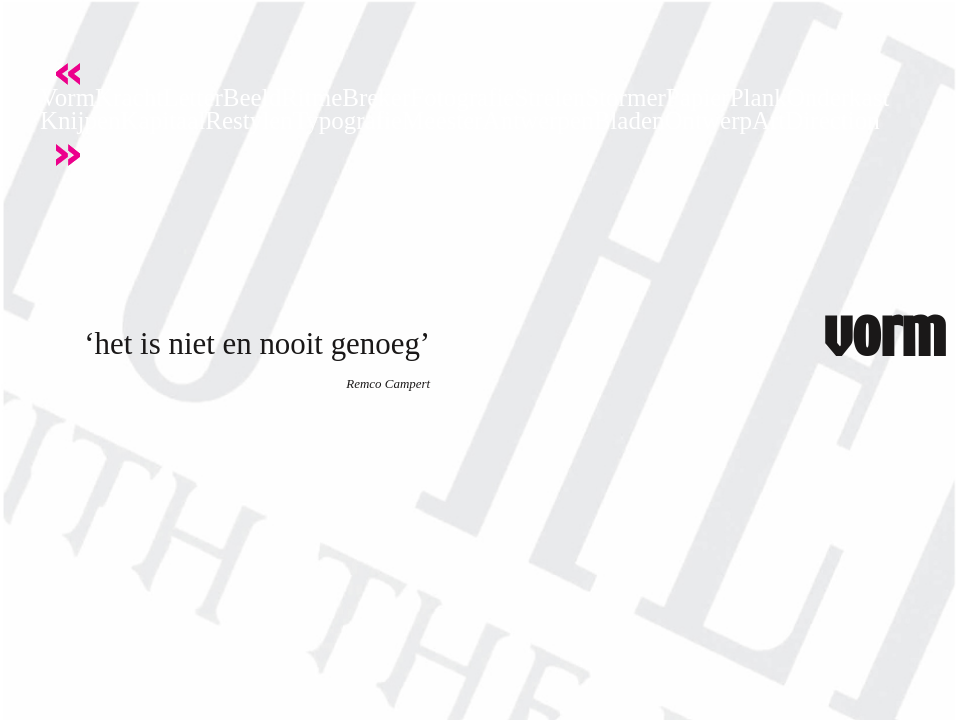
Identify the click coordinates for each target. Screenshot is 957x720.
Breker (376, 97)
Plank (758, 97)
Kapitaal (163, 120)
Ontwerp (708, 120)
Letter (193, 97)
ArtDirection (816, 120)
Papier (698, 97)
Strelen (549, 97)
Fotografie (462, 97)
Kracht (129, 97)
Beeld (252, 97)
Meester (442, 120)
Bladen (629, 120)
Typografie (347, 120)
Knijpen (80, 120)
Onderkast (838, 97)
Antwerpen (538, 120)
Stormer (625, 97)
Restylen (249, 120)
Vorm (67, 97)
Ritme (311, 97)
